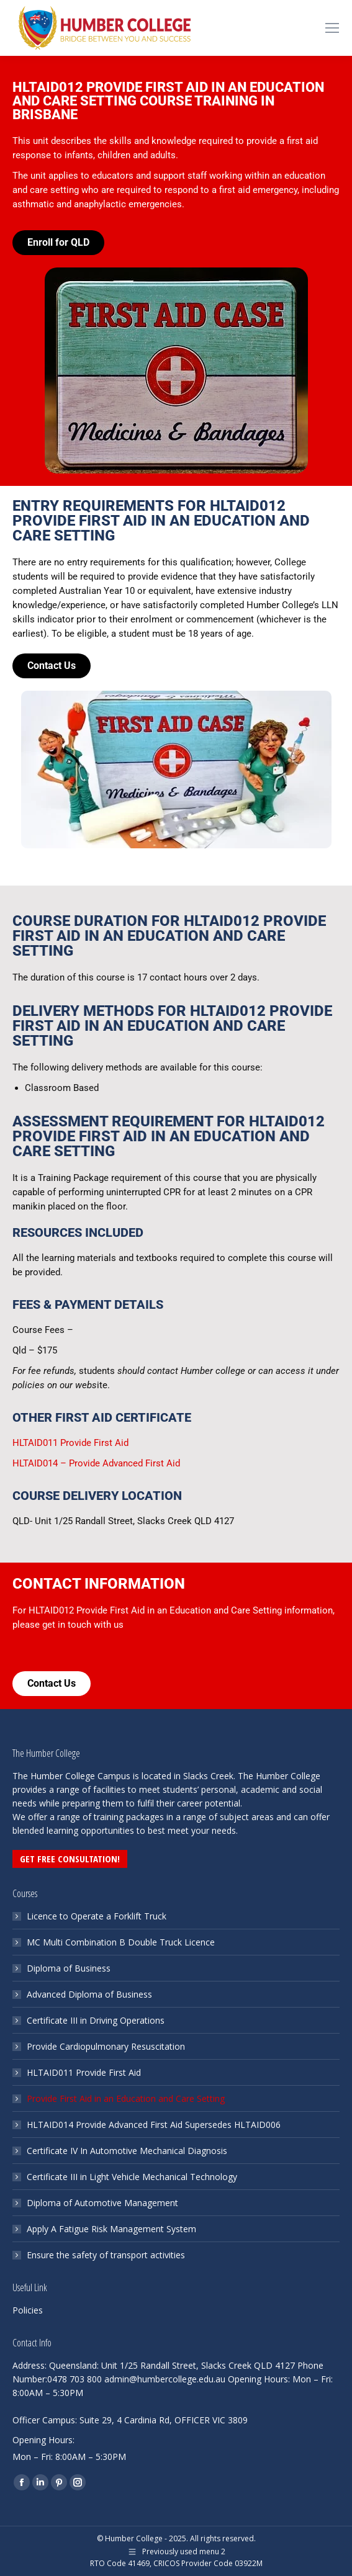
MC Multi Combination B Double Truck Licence (121, 1942)
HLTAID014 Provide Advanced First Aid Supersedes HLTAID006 (154, 2124)
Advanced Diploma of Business (89, 1994)
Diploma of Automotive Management (102, 2203)
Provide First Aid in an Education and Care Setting (126, 2098)
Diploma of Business (69, 1968)
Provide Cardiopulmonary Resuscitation (106, 2046)
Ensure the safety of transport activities (106, 2255)
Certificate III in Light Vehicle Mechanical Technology (132, 2177)
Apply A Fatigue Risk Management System (111, 2229)
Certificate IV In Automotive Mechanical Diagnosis (127, 2150)
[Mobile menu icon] (332, 27)
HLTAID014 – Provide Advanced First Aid (96, 1463)
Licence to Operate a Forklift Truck (96, 1916)
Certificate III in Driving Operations (96, 2020)
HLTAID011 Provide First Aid (70, 1442)
